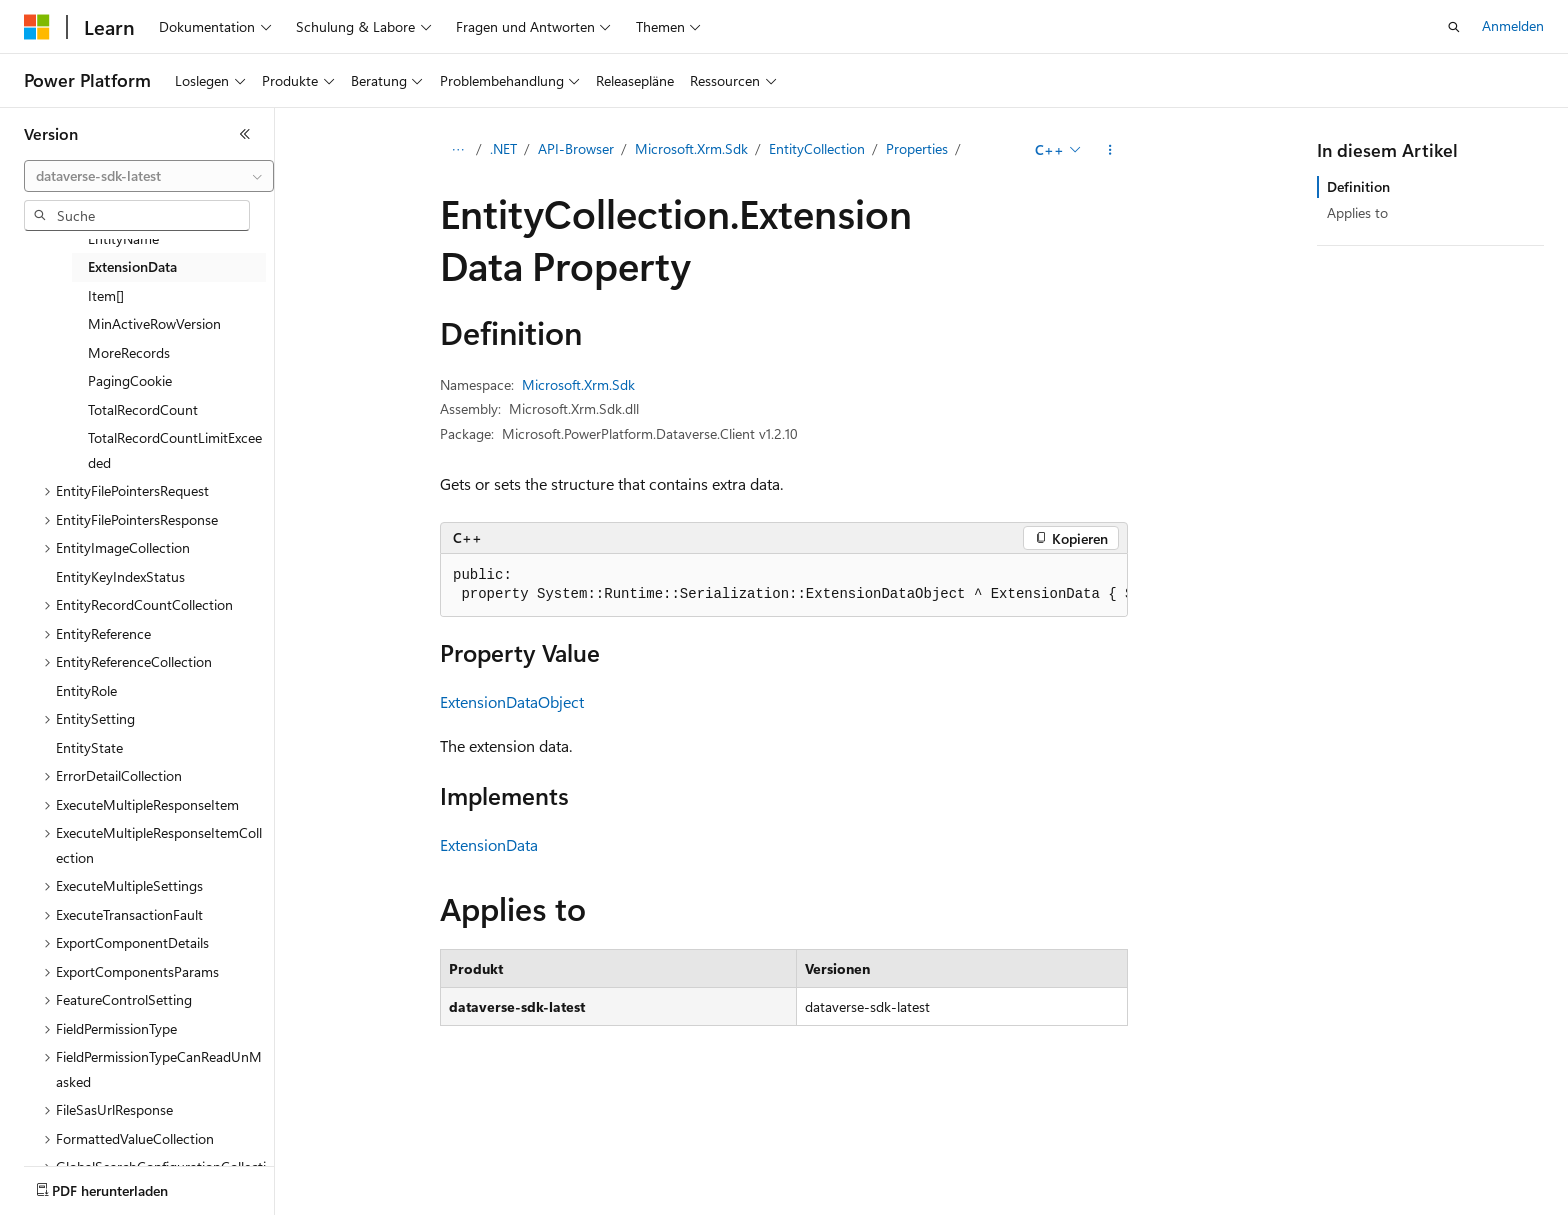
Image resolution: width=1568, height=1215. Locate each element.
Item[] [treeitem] (106, 295)
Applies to (1357, 212)
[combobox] (149, 176)
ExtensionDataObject (512, 701)
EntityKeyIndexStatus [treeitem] (120, 576)
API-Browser (576, 148)
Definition (1358, 186)
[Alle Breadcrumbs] (457, 150)
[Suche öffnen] (1454, 27)
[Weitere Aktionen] (1110, 150)
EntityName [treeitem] (123, 238)
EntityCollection (817, 148)
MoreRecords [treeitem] (129, 352)
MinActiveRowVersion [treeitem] (154, 323)
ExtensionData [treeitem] (132, 266)
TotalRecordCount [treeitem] (143, 409)
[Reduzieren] (245, 134)
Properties (917, 148)
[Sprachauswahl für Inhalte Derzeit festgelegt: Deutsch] (69, 1186)
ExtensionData (489, 844)
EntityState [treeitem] (89, 747)
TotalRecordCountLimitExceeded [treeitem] (175, 450)
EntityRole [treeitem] (86, 690)
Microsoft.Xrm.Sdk (691, 148)
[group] (784, 585)
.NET (503, 148)
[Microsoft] (37, 27)
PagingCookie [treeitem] (130, 380)
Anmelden (1513, 25)
